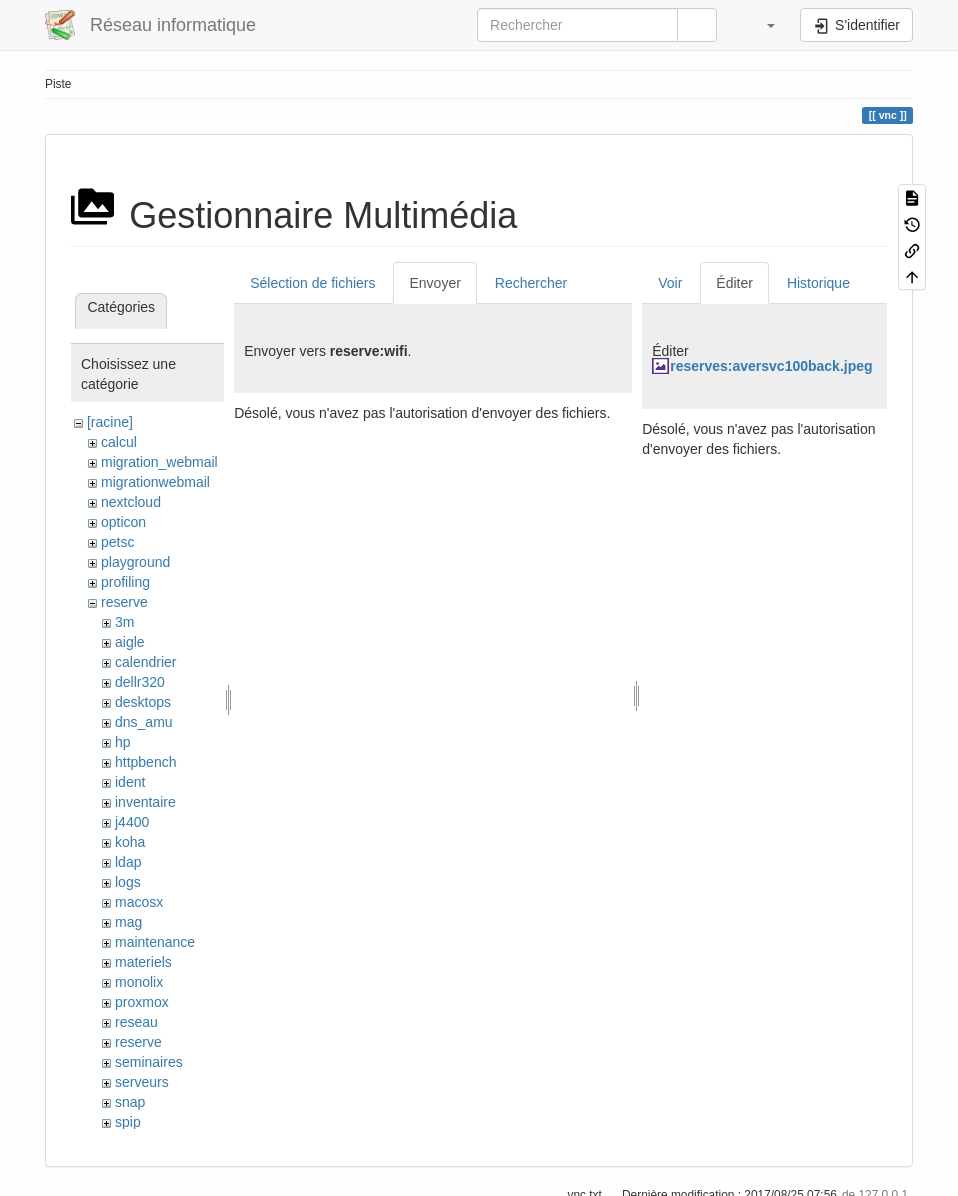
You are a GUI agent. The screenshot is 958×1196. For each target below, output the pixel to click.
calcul (119, 442)
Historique (818, 283)
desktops (143, 702)
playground (135, 562)
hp (123, 742)
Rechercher (531, 283)
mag (128, 922)
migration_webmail (159, 462)
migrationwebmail (155, 482)
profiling (125, 582)
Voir (670, 283)
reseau (136, 1022)
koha (130, 842)
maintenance (155, 942)
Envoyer (434, 283)
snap (130, 1102)
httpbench (146, 762)
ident (130, 782)
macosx (139, 902)
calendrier (145, 662)
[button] (761, 25)
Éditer (734, 283)
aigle (130, 642)
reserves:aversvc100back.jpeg (771, 366)
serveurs (142, 1082)
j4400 (132, 822)
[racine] (110, 422)
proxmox (142, 1002)
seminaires (149, 1062)
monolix (139, 982)
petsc (117, 542)
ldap (128, 862)
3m (124, 622)
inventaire (145, 802)
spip (128, 1122)
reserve (124, 602)
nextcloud (131, 502)
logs (128, 882)
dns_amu (144, 722)
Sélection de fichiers (312, 283)
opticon (123, 522)
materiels (143, 962)
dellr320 (140, 682)
